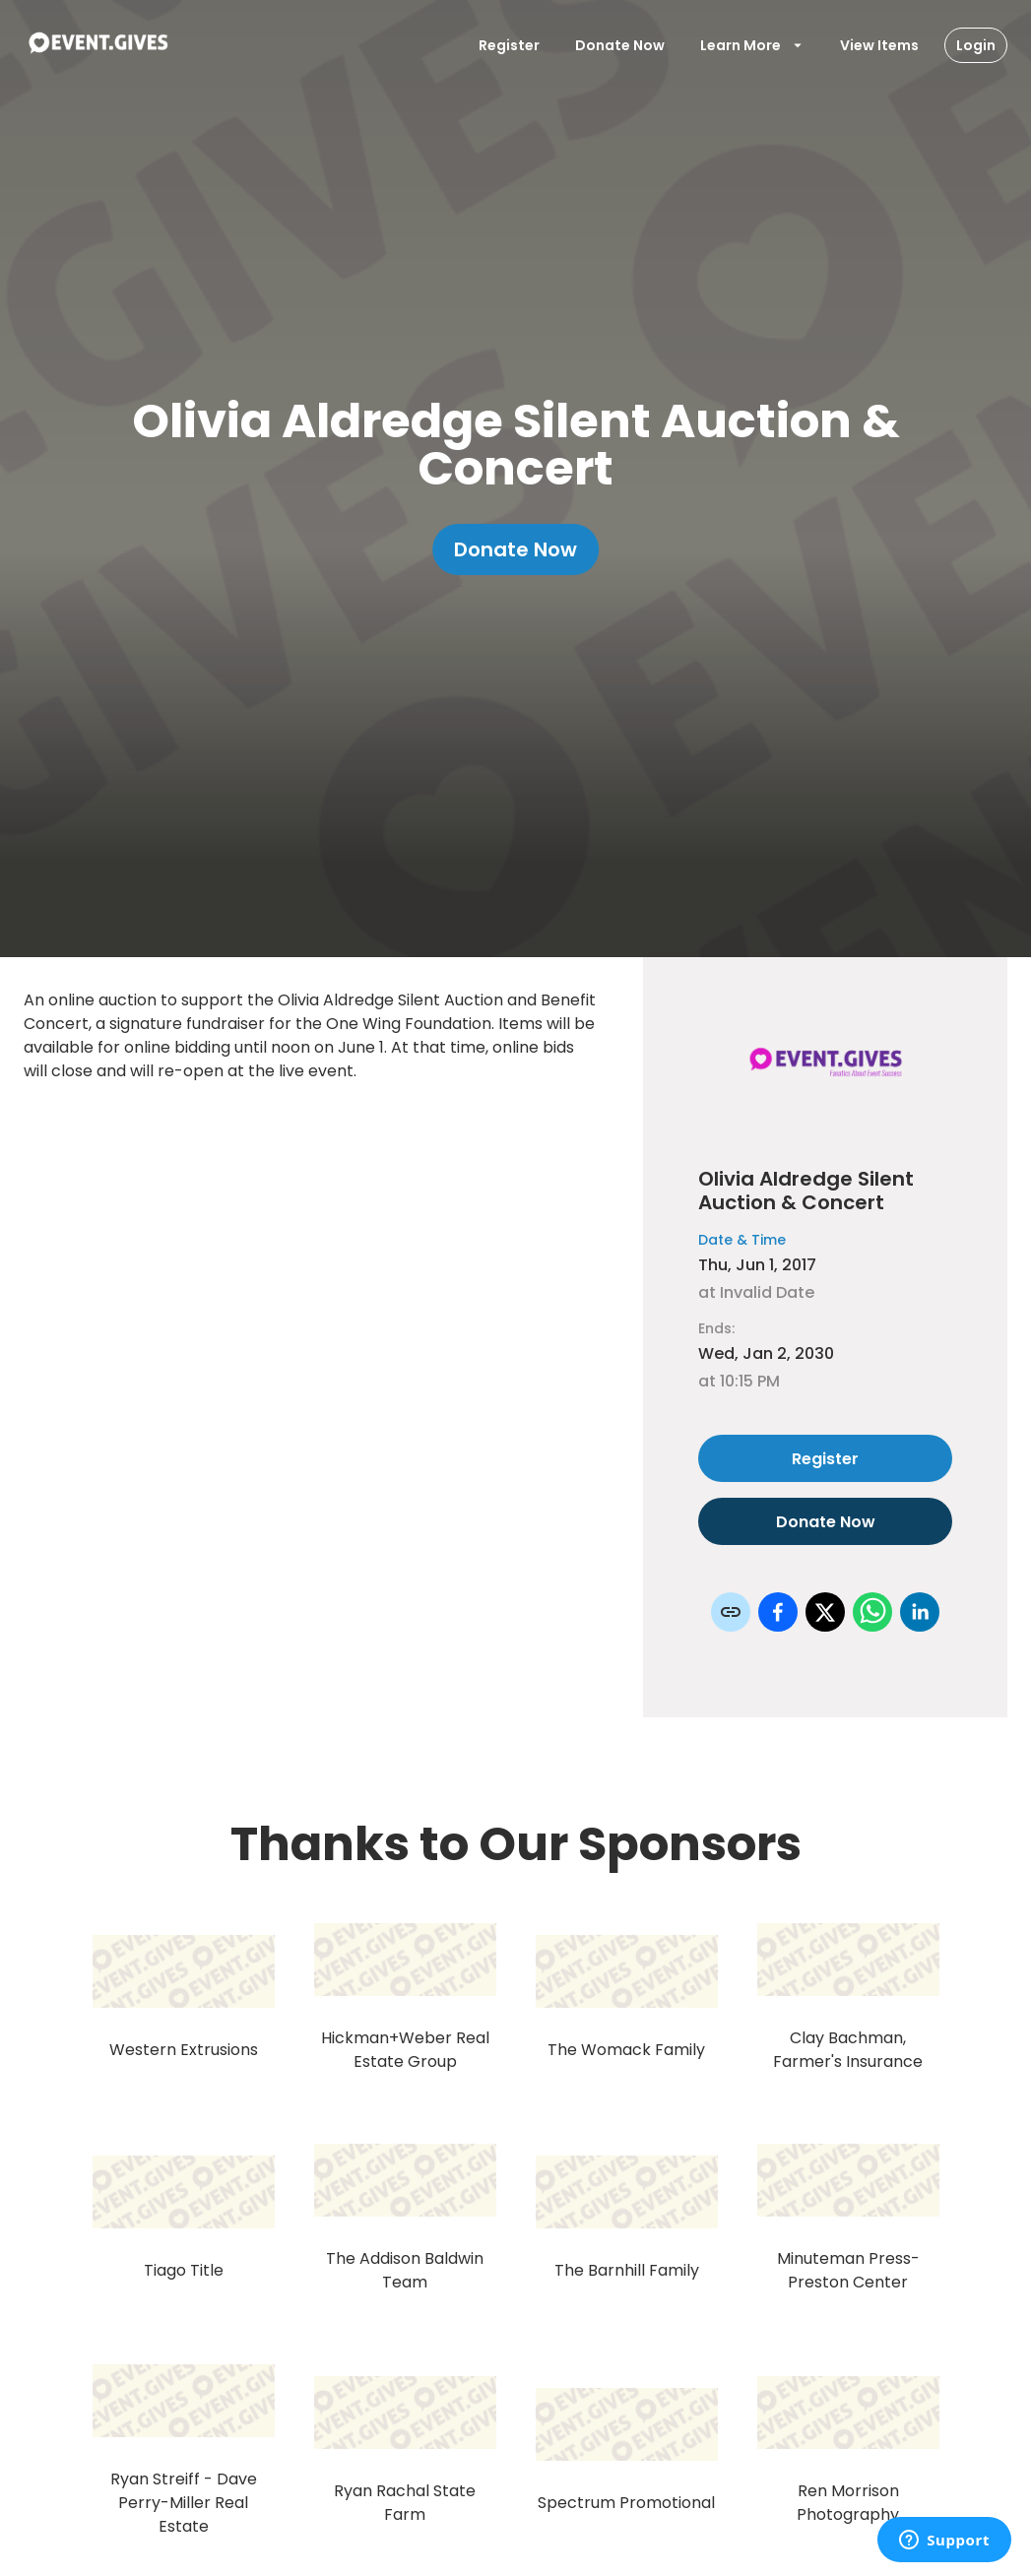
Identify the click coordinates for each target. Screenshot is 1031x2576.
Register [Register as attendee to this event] (825, 1458)
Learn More (752, 45)
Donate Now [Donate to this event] (825, 1521)
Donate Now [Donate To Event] (620, 45)
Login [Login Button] (975, 45)
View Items (879, 45)
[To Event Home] (97, 45)
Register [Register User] (509, 45)
